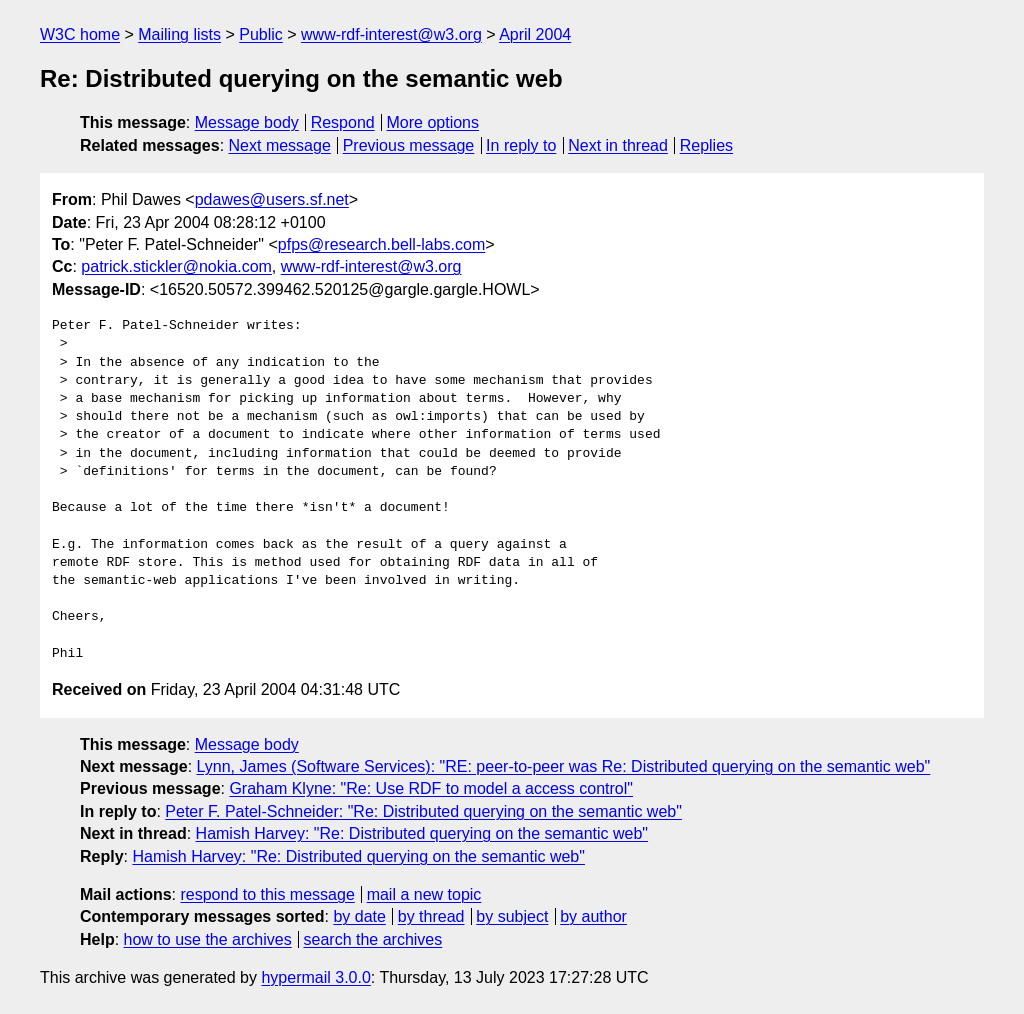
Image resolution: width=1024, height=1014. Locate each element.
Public (261, 34)
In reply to (521, 145)
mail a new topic (424, 894)
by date (359, 916)
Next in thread (618, 145)
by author (593, 916)
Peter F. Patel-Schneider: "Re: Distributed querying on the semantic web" (423, 811)
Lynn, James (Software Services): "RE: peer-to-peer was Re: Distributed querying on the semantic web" (564, 766)
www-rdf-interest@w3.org (391, 34)
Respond (343, 122)
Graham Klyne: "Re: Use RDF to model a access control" (431, 788)
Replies (706, 145)
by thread (431, 916)
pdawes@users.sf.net (272, 199)
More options (433, 122)
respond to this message (267, 894)
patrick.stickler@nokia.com (176, 266)
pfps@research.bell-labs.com (381, 244)
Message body (247, 122)
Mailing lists (179, 34)
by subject (512, 916)
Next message (280, 145)
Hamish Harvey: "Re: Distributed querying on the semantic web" (422, 833)
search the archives (373, 939)
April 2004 (535, 34)
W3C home (80, 34)
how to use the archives (208, 939)
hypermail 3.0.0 (315, 977)
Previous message (409, 145)
